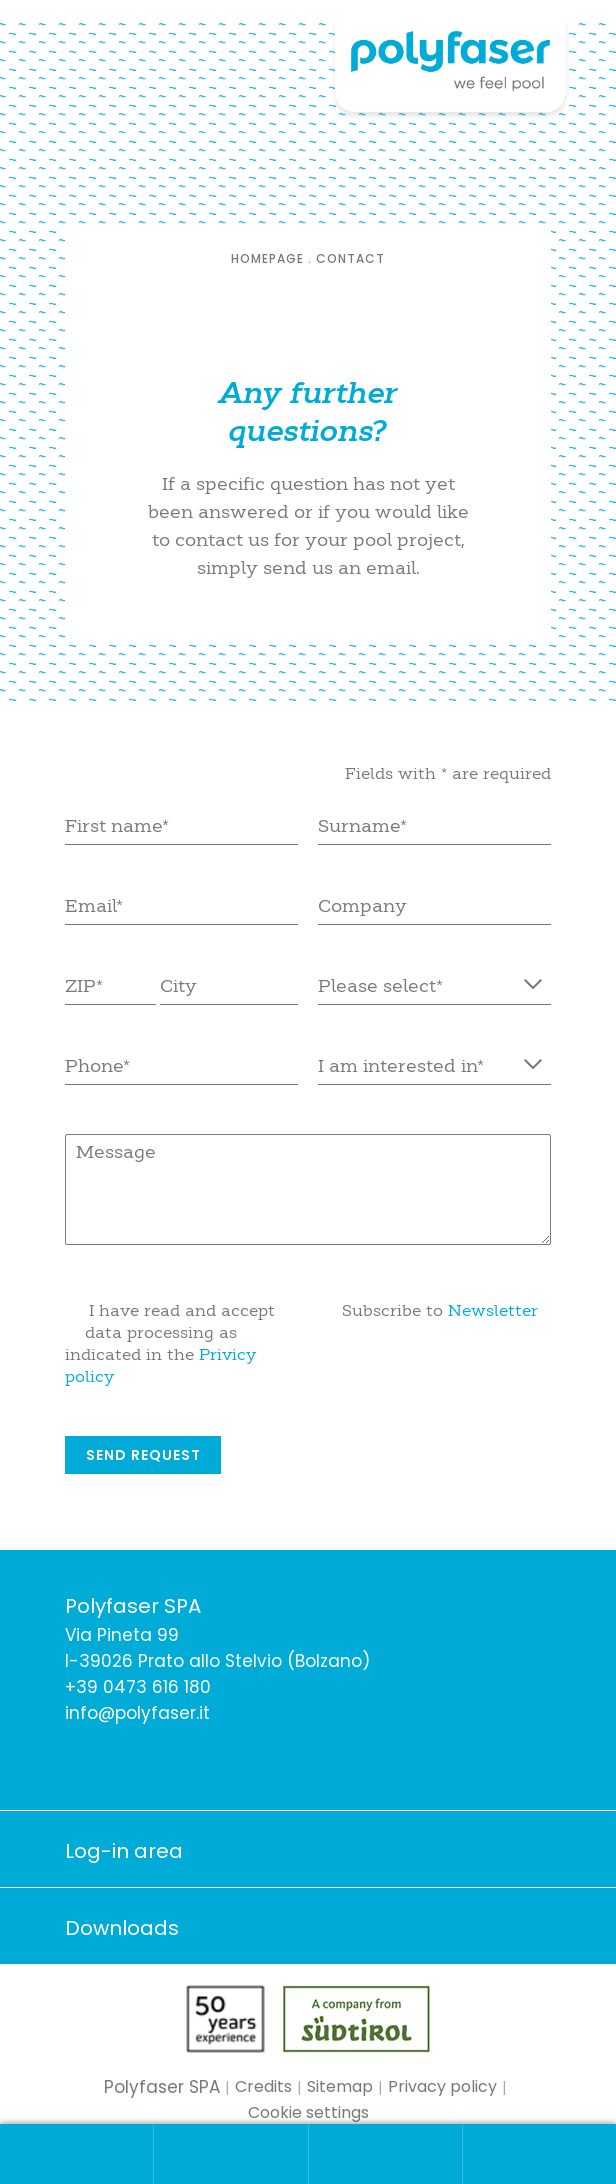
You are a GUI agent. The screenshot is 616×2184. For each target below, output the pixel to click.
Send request (143, 1455)
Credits (263, 2086)
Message (308, 1189)
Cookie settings (308, 2112)
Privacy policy (442, 2086)
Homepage (267, 258)
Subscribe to (440, 1310)
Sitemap (340, 2086)
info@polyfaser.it (137, 1713)
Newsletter (493, 1310)
